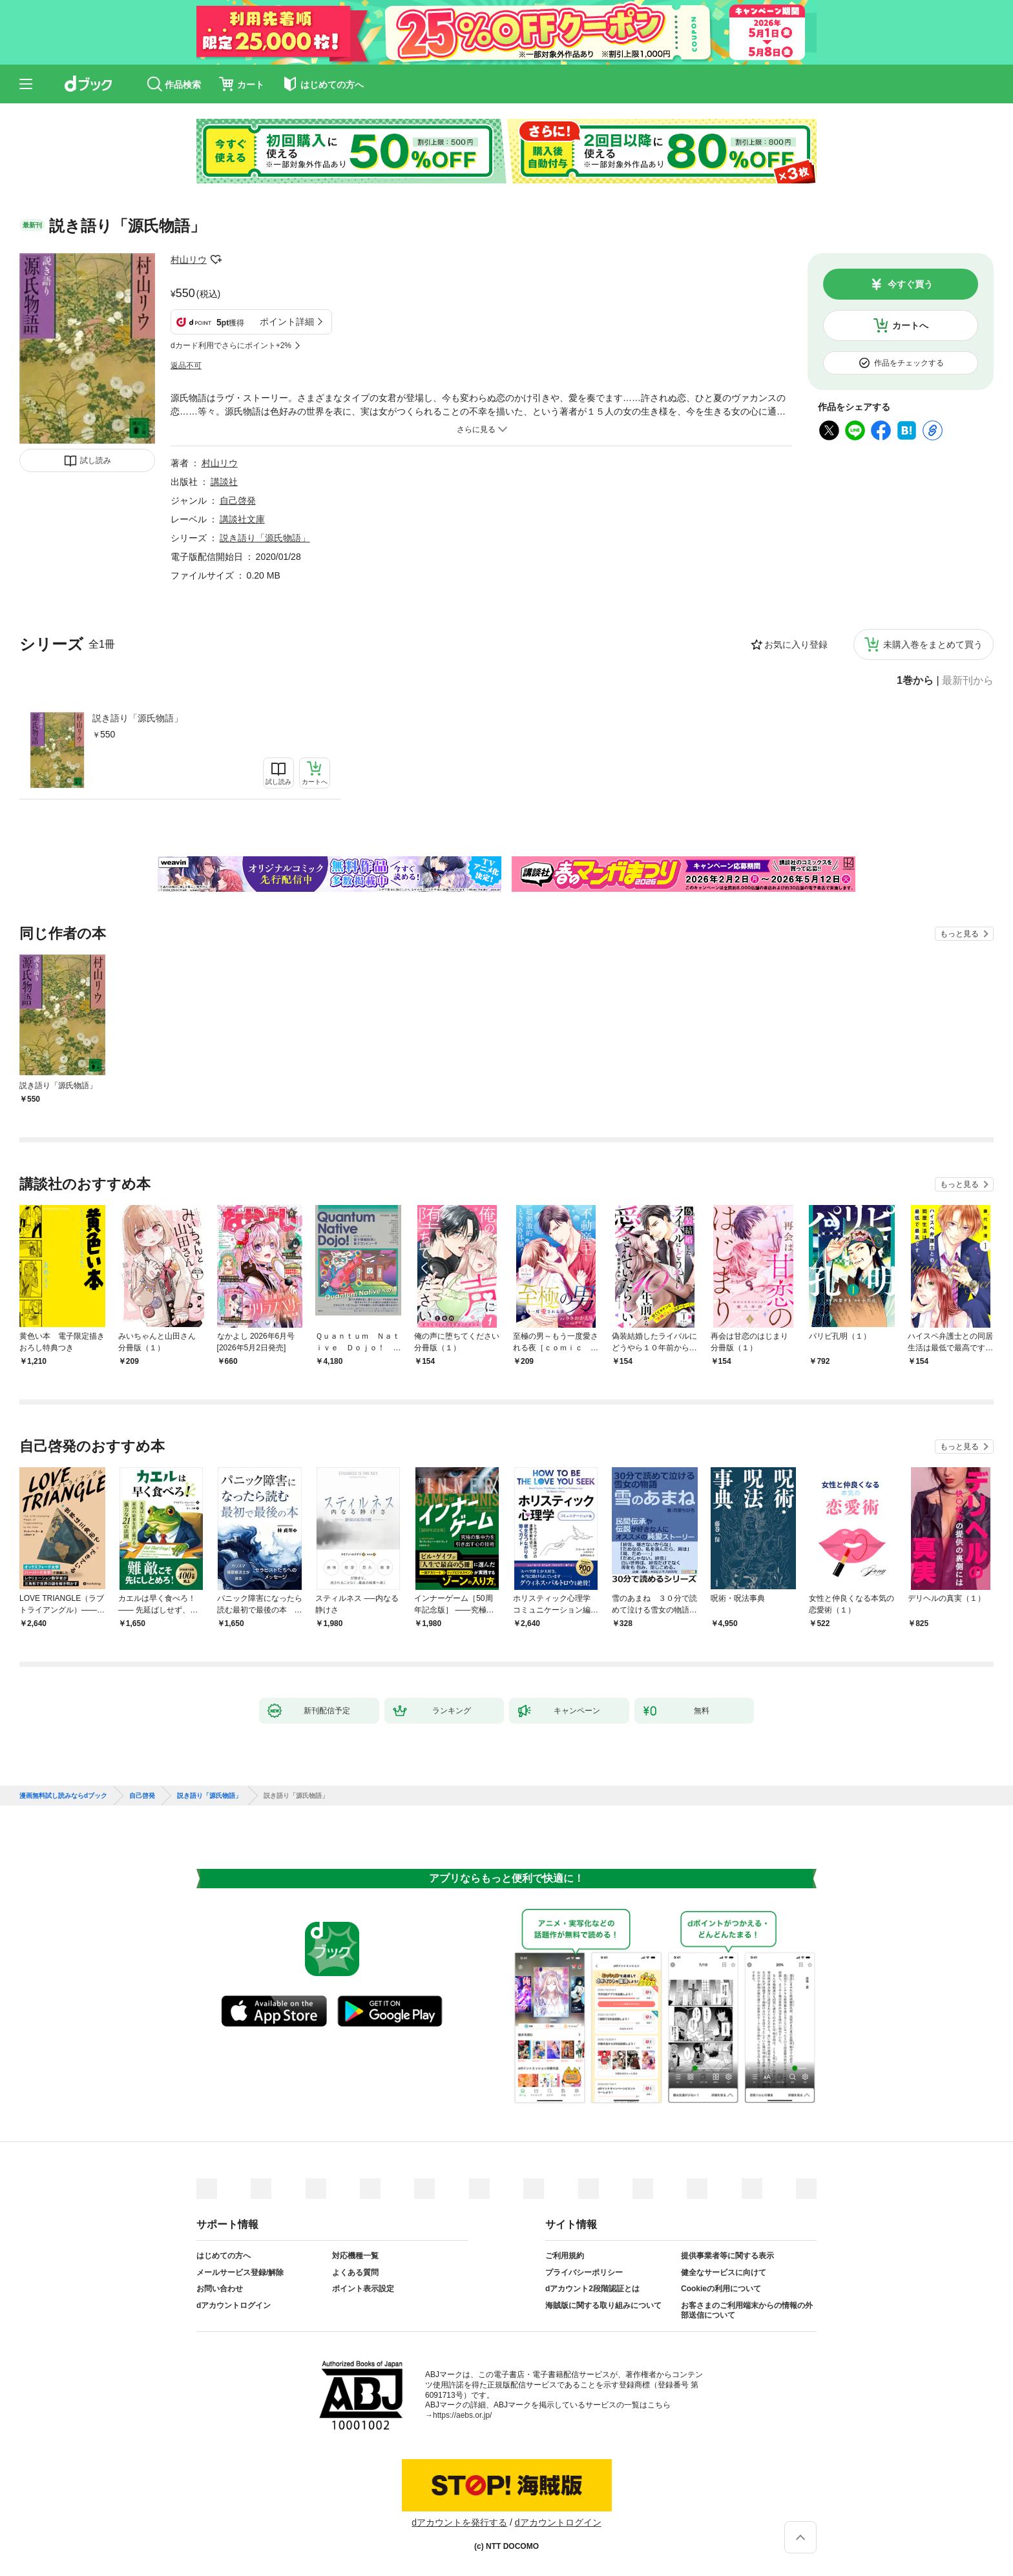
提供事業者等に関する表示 (727, 2255)
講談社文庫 (242, 519)
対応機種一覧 (355, 2255)
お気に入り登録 (796, 644)
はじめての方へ (223, 2255)
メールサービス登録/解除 (240, 2272)
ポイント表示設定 (363, 2288)
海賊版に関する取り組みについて (603, 2305)
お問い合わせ (219, 2288)
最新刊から (968, 680)
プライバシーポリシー (584, 2272)
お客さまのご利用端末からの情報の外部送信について (747, 2310)
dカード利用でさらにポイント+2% (231, 345)
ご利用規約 (564, 2255)
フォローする (215, 259)
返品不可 (186, 365)
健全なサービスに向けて (723, 2272)
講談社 (224, 482)
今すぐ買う (910, 284)
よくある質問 (355, 2272)
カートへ (910, 325)
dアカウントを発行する (459, 2522)
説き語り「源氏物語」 (137, 718)
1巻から (915, 680)
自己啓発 (238, 500)
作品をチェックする (909, 362)
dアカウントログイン (233, 2305)
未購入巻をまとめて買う (933, 644)
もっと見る (959, 933)
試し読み (95, 460)
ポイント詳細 (287, 321)
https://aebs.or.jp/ (462, 2415)
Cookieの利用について (721, 2288)
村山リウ (189, 259)
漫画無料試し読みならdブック (63, 1796)
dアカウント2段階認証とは (592, 2288)
